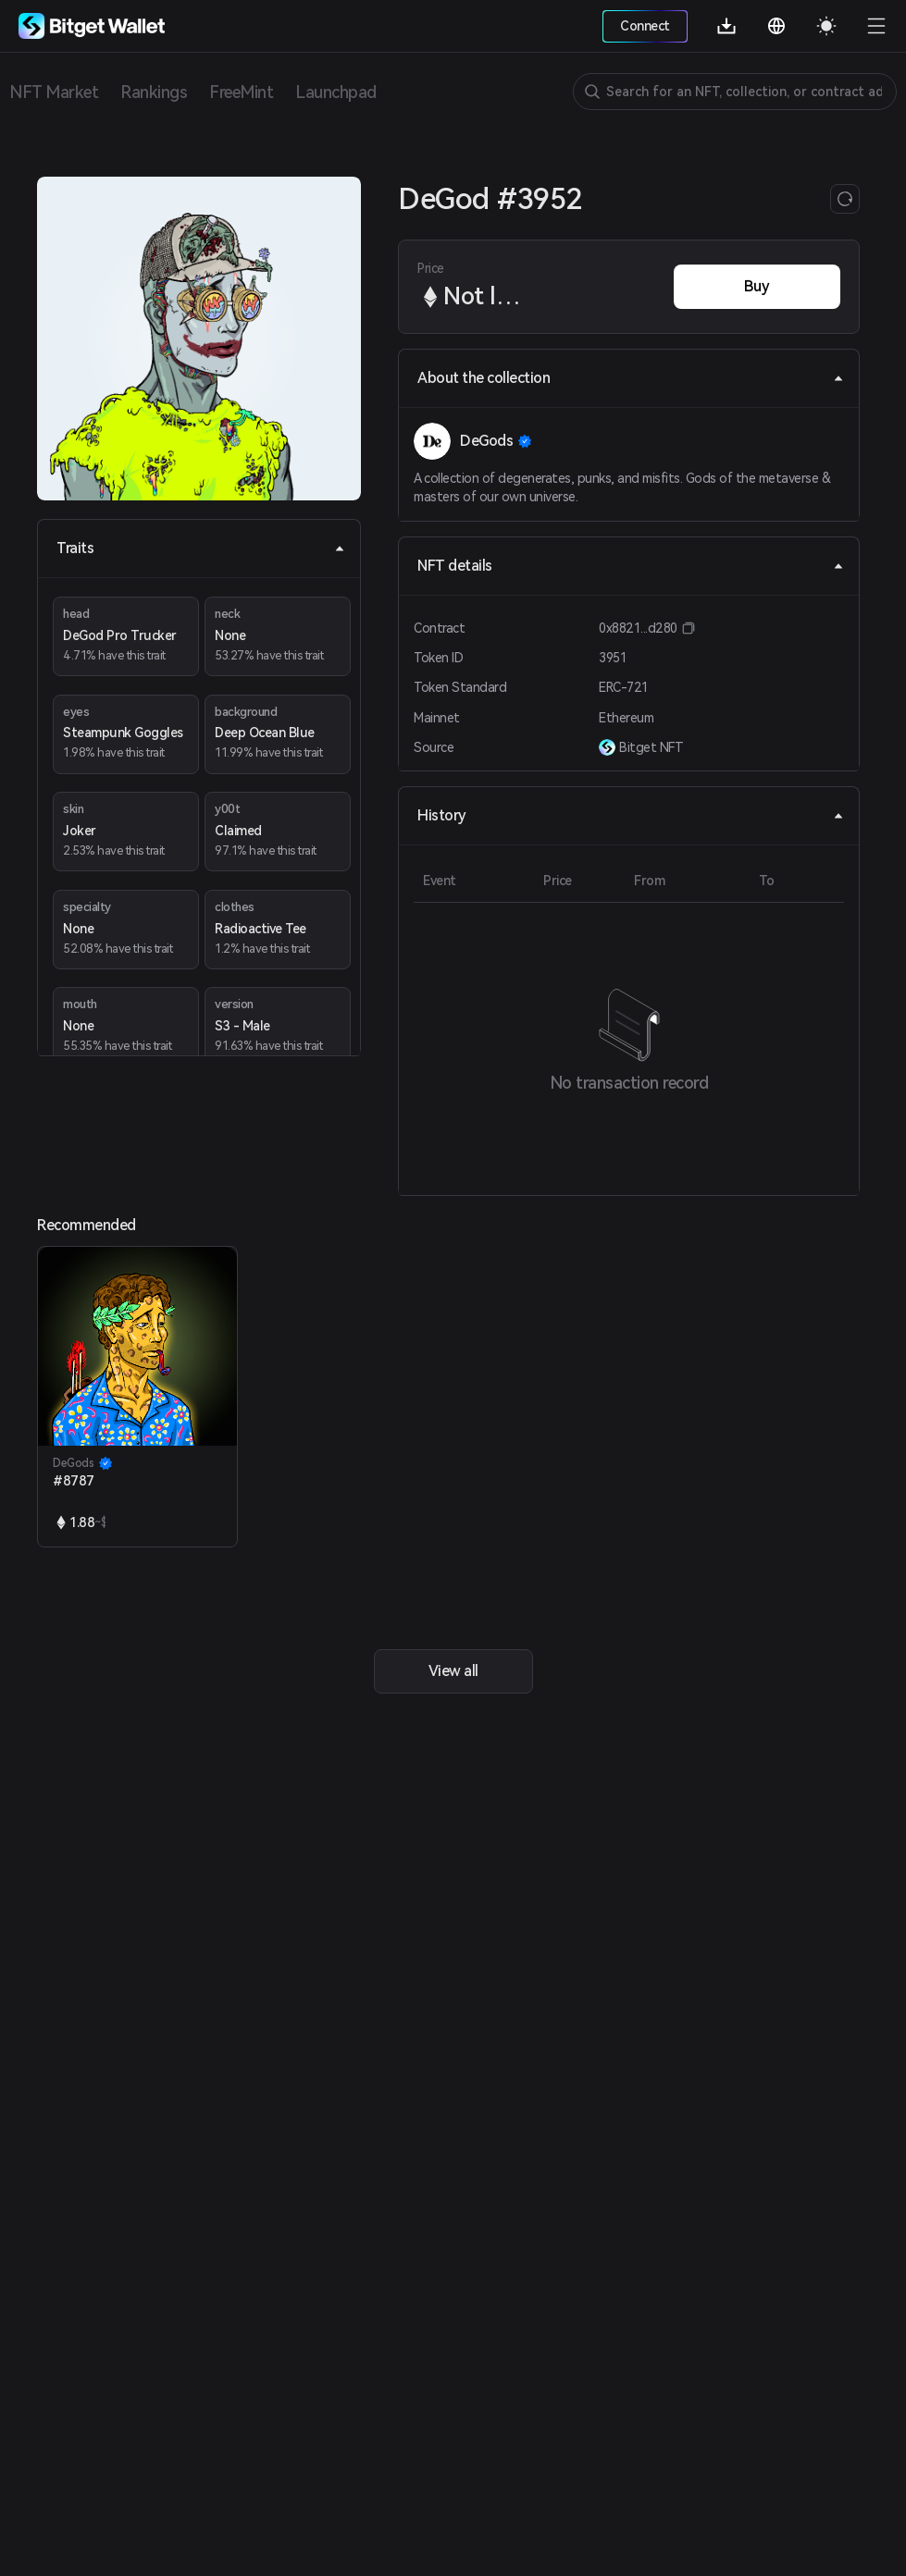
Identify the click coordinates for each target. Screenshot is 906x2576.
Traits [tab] (200, 548)
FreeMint (241, 92)
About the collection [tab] (630, 378)
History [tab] (630, 815)
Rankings (153, 92)
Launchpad (336, 92)
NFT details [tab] (630, 565)
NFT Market (53, 92)
